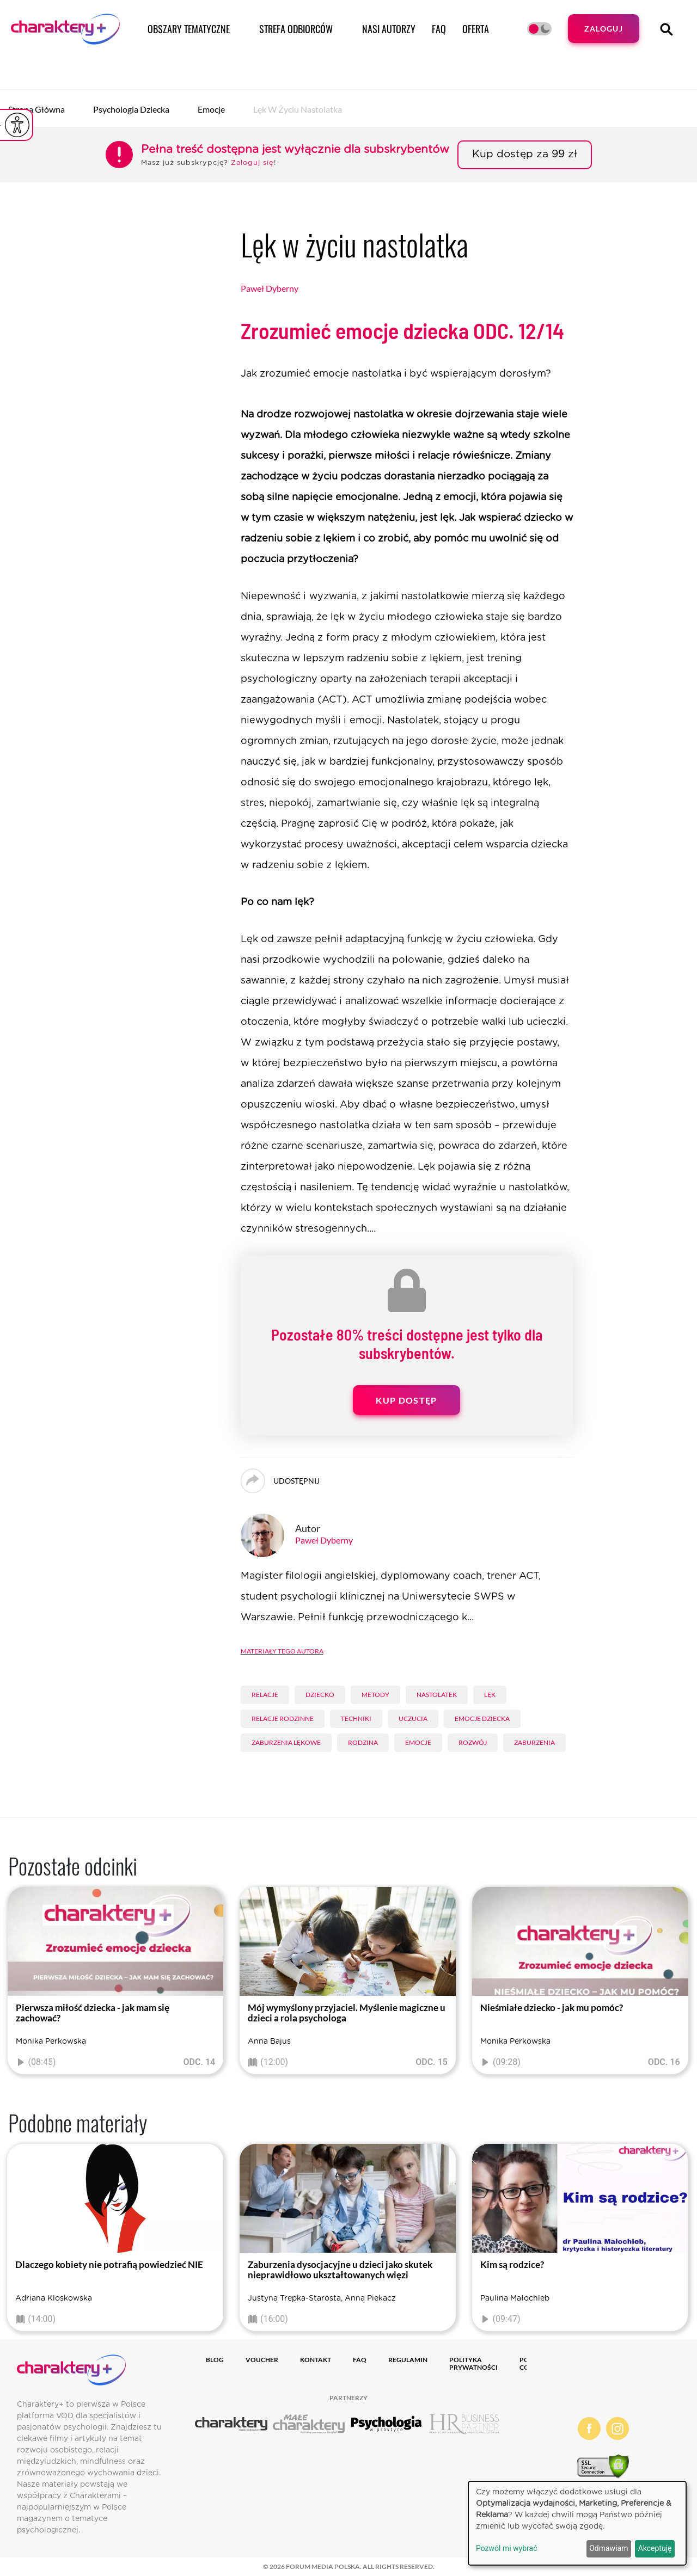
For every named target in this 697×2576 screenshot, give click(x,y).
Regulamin (407, 2360)
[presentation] (16, 1983)
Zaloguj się (252, 163)
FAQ (439, 29)
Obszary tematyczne (189, 29)
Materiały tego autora (282, 1650)
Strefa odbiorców (296, 29)
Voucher (262, 2360)
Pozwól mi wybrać (506, 2548)
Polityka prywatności (473, 2363)
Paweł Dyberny (269, 288)
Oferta (475, 29)
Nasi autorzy (388, 29)
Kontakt (315, 2360)
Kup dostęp (406, 1400)
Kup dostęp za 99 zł (524, 154)
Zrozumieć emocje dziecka (402, 330)
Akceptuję (655, 2548)
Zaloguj (603, 28)
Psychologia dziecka (131, 109)
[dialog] (577, 2523)
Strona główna (36, 109)
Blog (215, 2360)
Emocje (211, 109)
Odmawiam (608, 2548)
